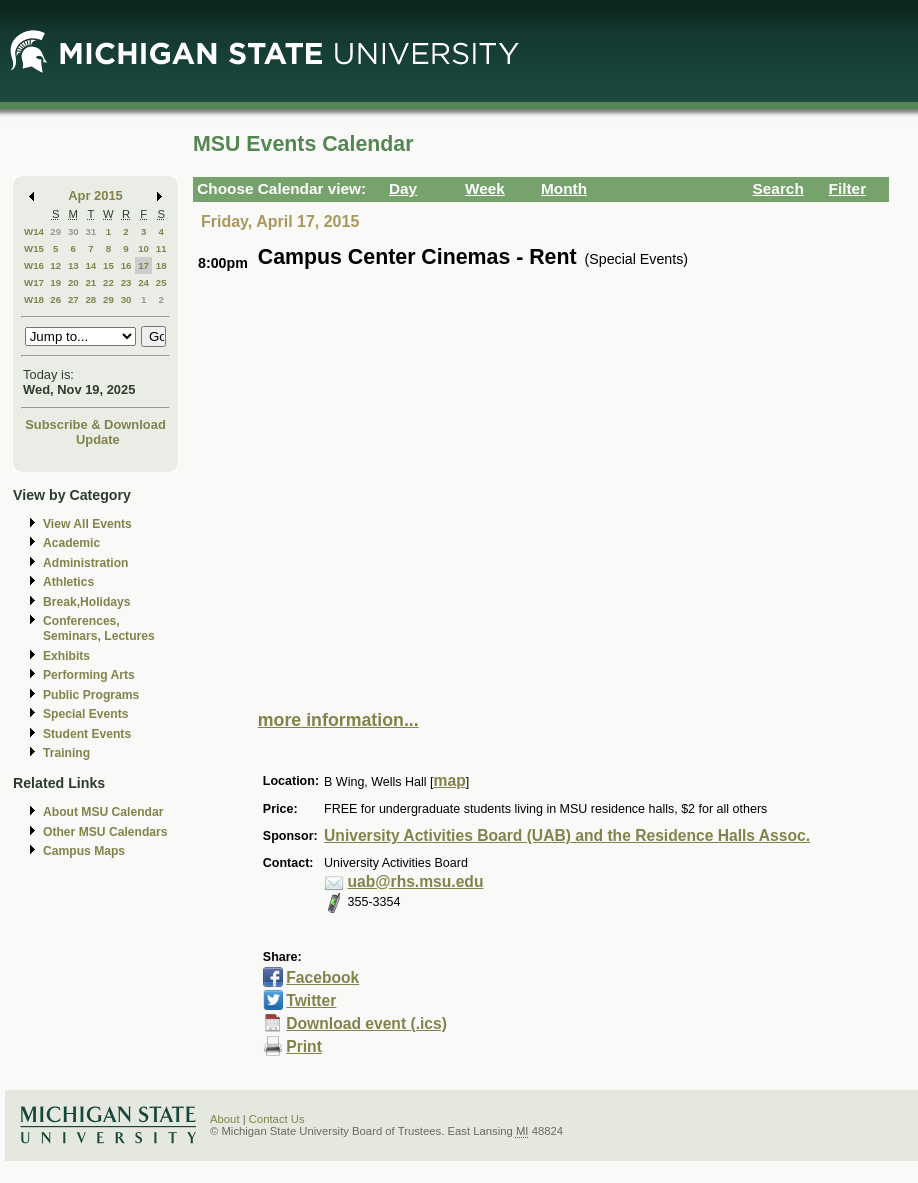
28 (90, 299)
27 (73, 299)
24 (143, 282)
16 (126, 265)
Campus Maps (84, 851)
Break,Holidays (87, 602)
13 (73, 265)
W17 (34, 282)
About (225, 1119)
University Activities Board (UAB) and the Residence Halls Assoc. (567, 835)
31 (90, 231)
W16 (34, 265)
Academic (71, 543)
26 (55, 299)
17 (143, 265)
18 (161, 265)
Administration (85, 563)
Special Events (85, 714)
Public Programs (91, 695)
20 (73, 282)
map (450, 780)
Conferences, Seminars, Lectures (99, 628)
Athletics (68, 582)
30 (73, 231)
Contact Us (277, 1119)
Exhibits (66, 656)
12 (55, 265)
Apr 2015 (95, 195)
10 (143, 248)
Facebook (322, 977)
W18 (34, 299)
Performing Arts (89, 675)
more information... (338, 720)
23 (126, 282)
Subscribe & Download (95, 424)
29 (55, 231)
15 (108, 265)
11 (161, 248)
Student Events (87, 734)
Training (66, 753)
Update (98, 439)
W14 (34, 231)
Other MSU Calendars (105, 832)
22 (108, 282)
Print (304, 1046)
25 (161, 282)
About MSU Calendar (103, 812)
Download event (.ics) (366, 1023)
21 (90, 282)
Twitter (311, 1000)
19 (55, 282)
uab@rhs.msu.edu (416, 881)
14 (90, 265)
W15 (34, 248)
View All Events (87, 524)
